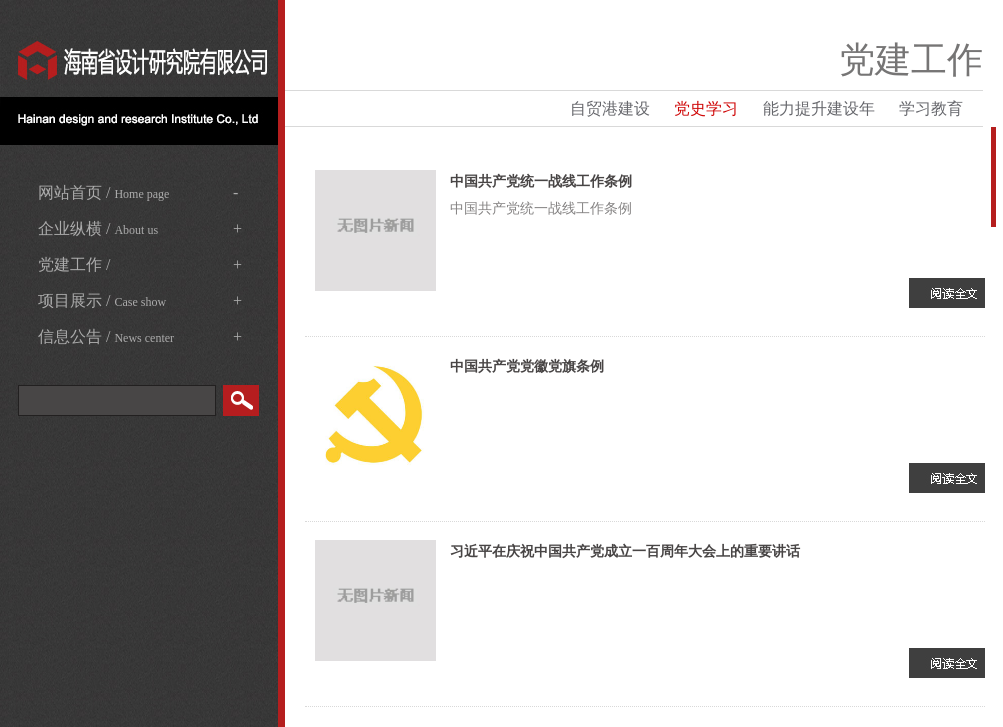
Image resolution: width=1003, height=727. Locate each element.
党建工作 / (140, 265)
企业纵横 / (140, 229)
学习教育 (931, 108)
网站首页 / (138, 193)
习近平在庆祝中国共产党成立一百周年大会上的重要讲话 (625, 551)
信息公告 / (140, 337)
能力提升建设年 (819, 108)
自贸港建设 (610, 108)
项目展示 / (140, 301)
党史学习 (706, 108)
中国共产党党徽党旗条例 (527, 366)
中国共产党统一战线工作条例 (541, 181)
